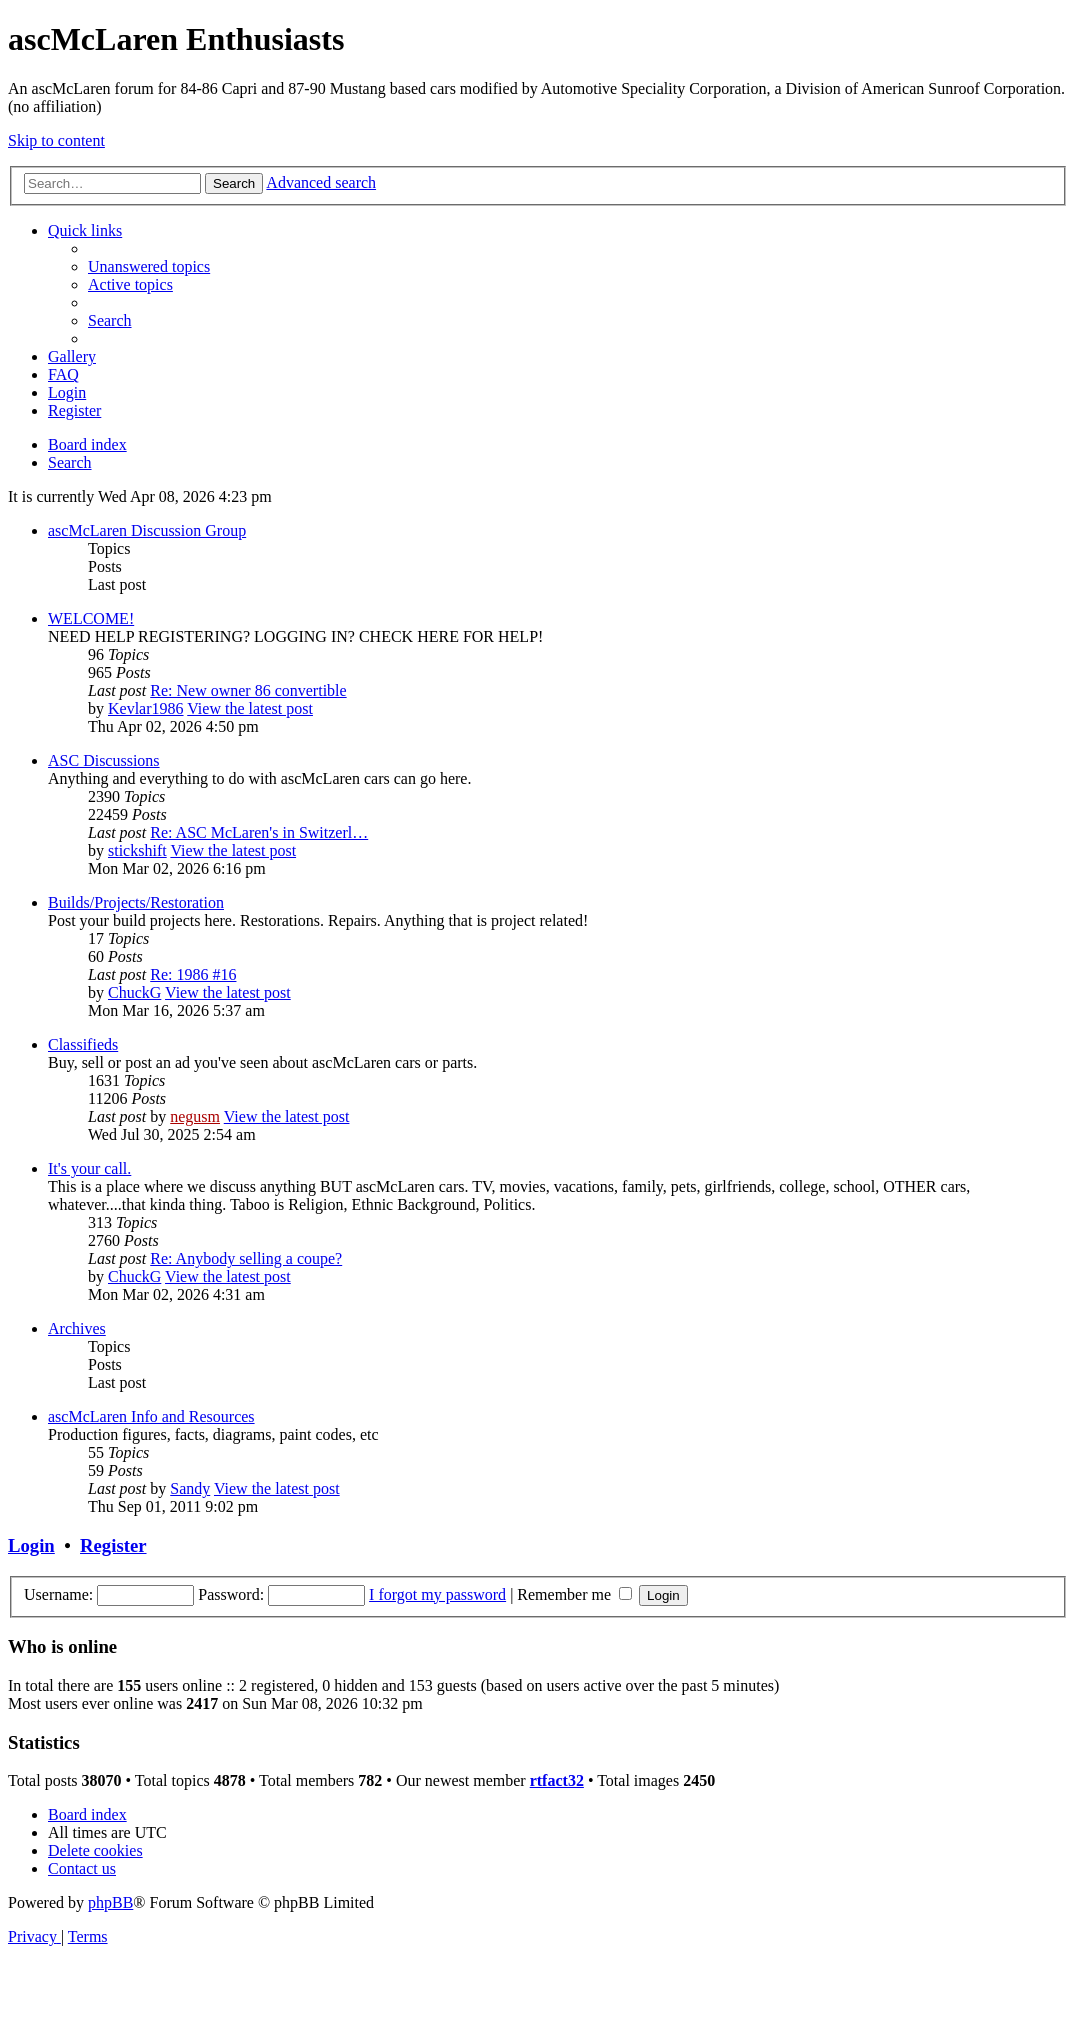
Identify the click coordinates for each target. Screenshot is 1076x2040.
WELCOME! (91, 618)
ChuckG (134, 992)
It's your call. (89, 1168)
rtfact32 (557, 1780)
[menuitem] (149, 266)
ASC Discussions (104, 760)
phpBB (110, 1902)
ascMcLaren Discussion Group (147, 530)
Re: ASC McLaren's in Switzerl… (259, 832)
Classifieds (83, 1044)
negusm (195, 1116)
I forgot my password (437, 1594)
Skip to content (56, 140)
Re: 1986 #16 (193, 974)
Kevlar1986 (146, 708)
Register (113, 1545)
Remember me (574, 1594)
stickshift (137, 850)
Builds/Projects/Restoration (136, 902)
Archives (77, 1328)
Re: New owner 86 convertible (248, 690)
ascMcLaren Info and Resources (151, 1416)
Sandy (190, 1488)
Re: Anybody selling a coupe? (246, 1258)
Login (31, 1545)
